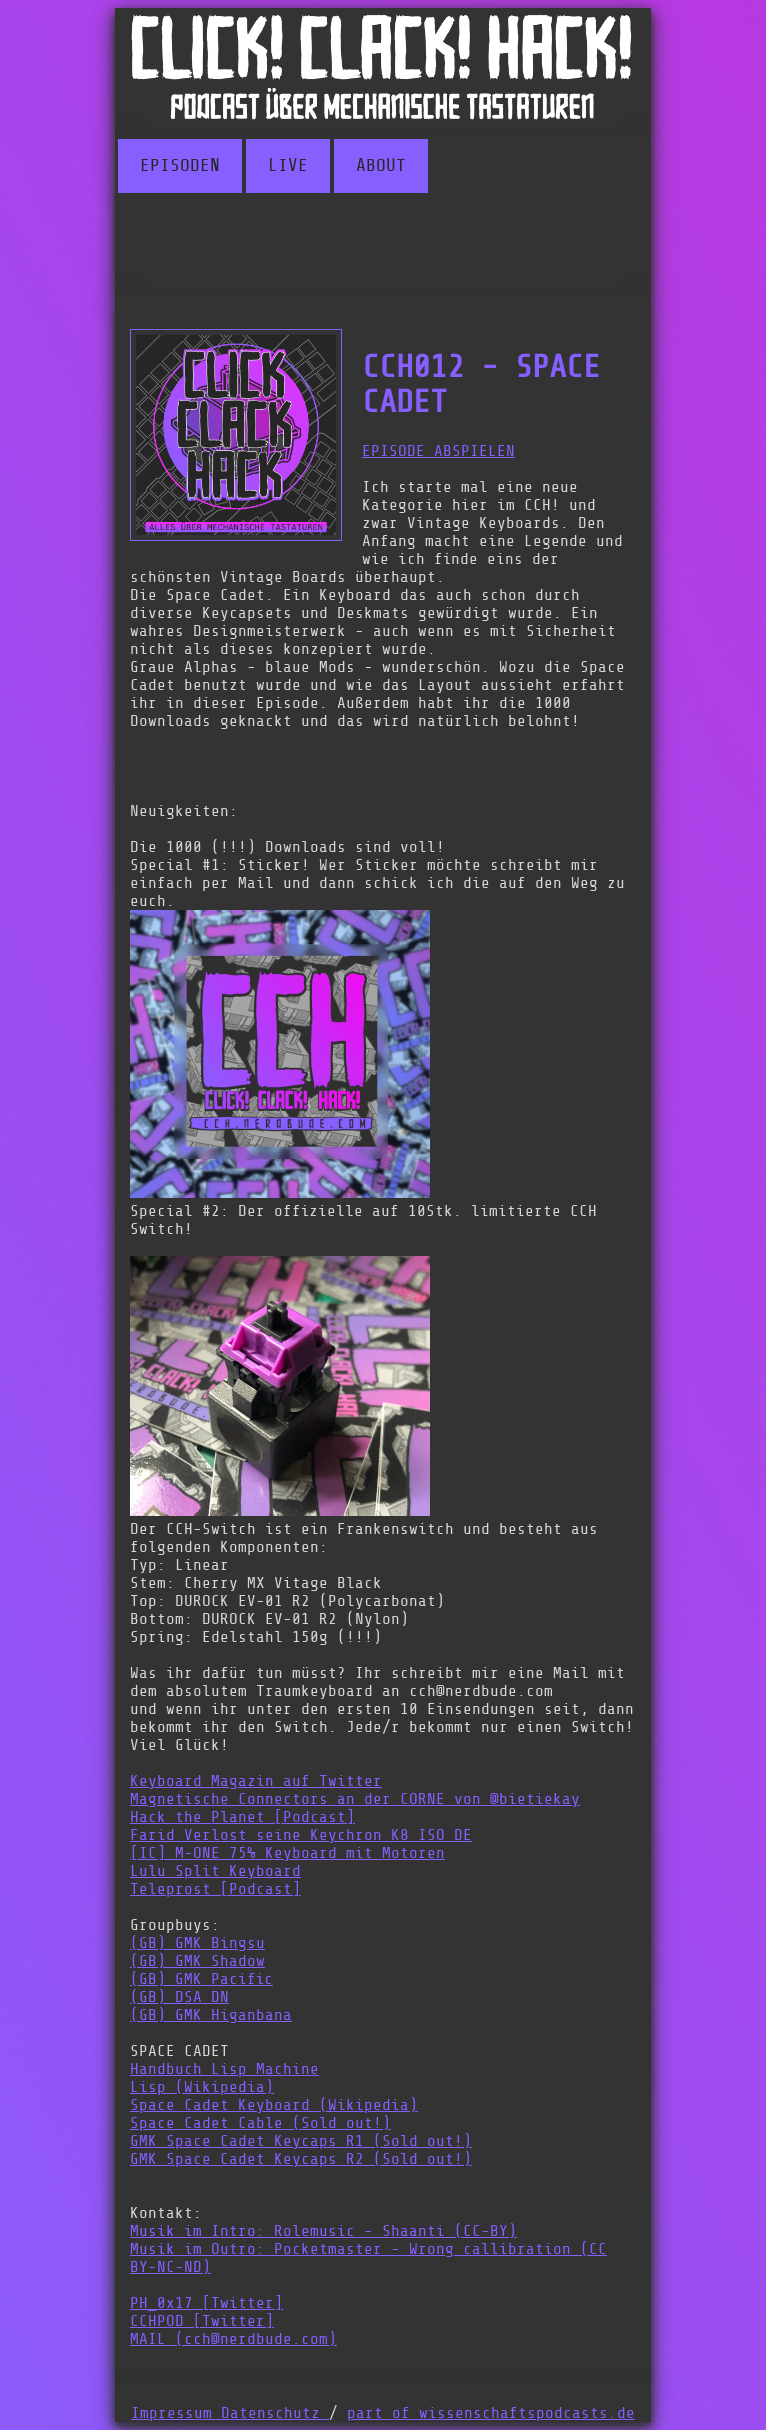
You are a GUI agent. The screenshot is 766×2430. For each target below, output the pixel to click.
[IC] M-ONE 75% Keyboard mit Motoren (287, 1853)
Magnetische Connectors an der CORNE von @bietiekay (355, 1799)
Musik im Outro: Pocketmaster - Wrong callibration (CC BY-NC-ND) (368, 2258)
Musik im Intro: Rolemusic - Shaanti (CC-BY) (323, 2231)
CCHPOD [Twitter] (202, 2321)
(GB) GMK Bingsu (197, 1943)
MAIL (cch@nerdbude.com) (233, 2339)
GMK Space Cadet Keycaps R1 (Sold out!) (301, 2141)
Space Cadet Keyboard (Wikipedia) (274, 2105)
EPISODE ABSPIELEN (438, 451)
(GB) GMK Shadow (197, 1961)
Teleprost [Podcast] (215, 1889)
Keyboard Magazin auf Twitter (256, 1781)
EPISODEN (180, 166)
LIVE (288, 166)
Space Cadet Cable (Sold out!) (260, 2123)
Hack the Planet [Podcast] (242, 1817)
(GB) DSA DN (179, 1997)
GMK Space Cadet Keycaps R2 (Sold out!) (301, 2159)
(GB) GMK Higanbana (211, 2015)
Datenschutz (275, 2413)
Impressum (176, 2413)
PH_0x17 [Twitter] (206, 2303)
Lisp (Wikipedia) (202, 2087)
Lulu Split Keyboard (215, 1871)
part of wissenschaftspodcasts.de (491, 2413)
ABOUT (381, 166)
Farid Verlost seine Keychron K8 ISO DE (301, 1835)
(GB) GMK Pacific (201, 1979)
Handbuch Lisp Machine (224, 2069)
